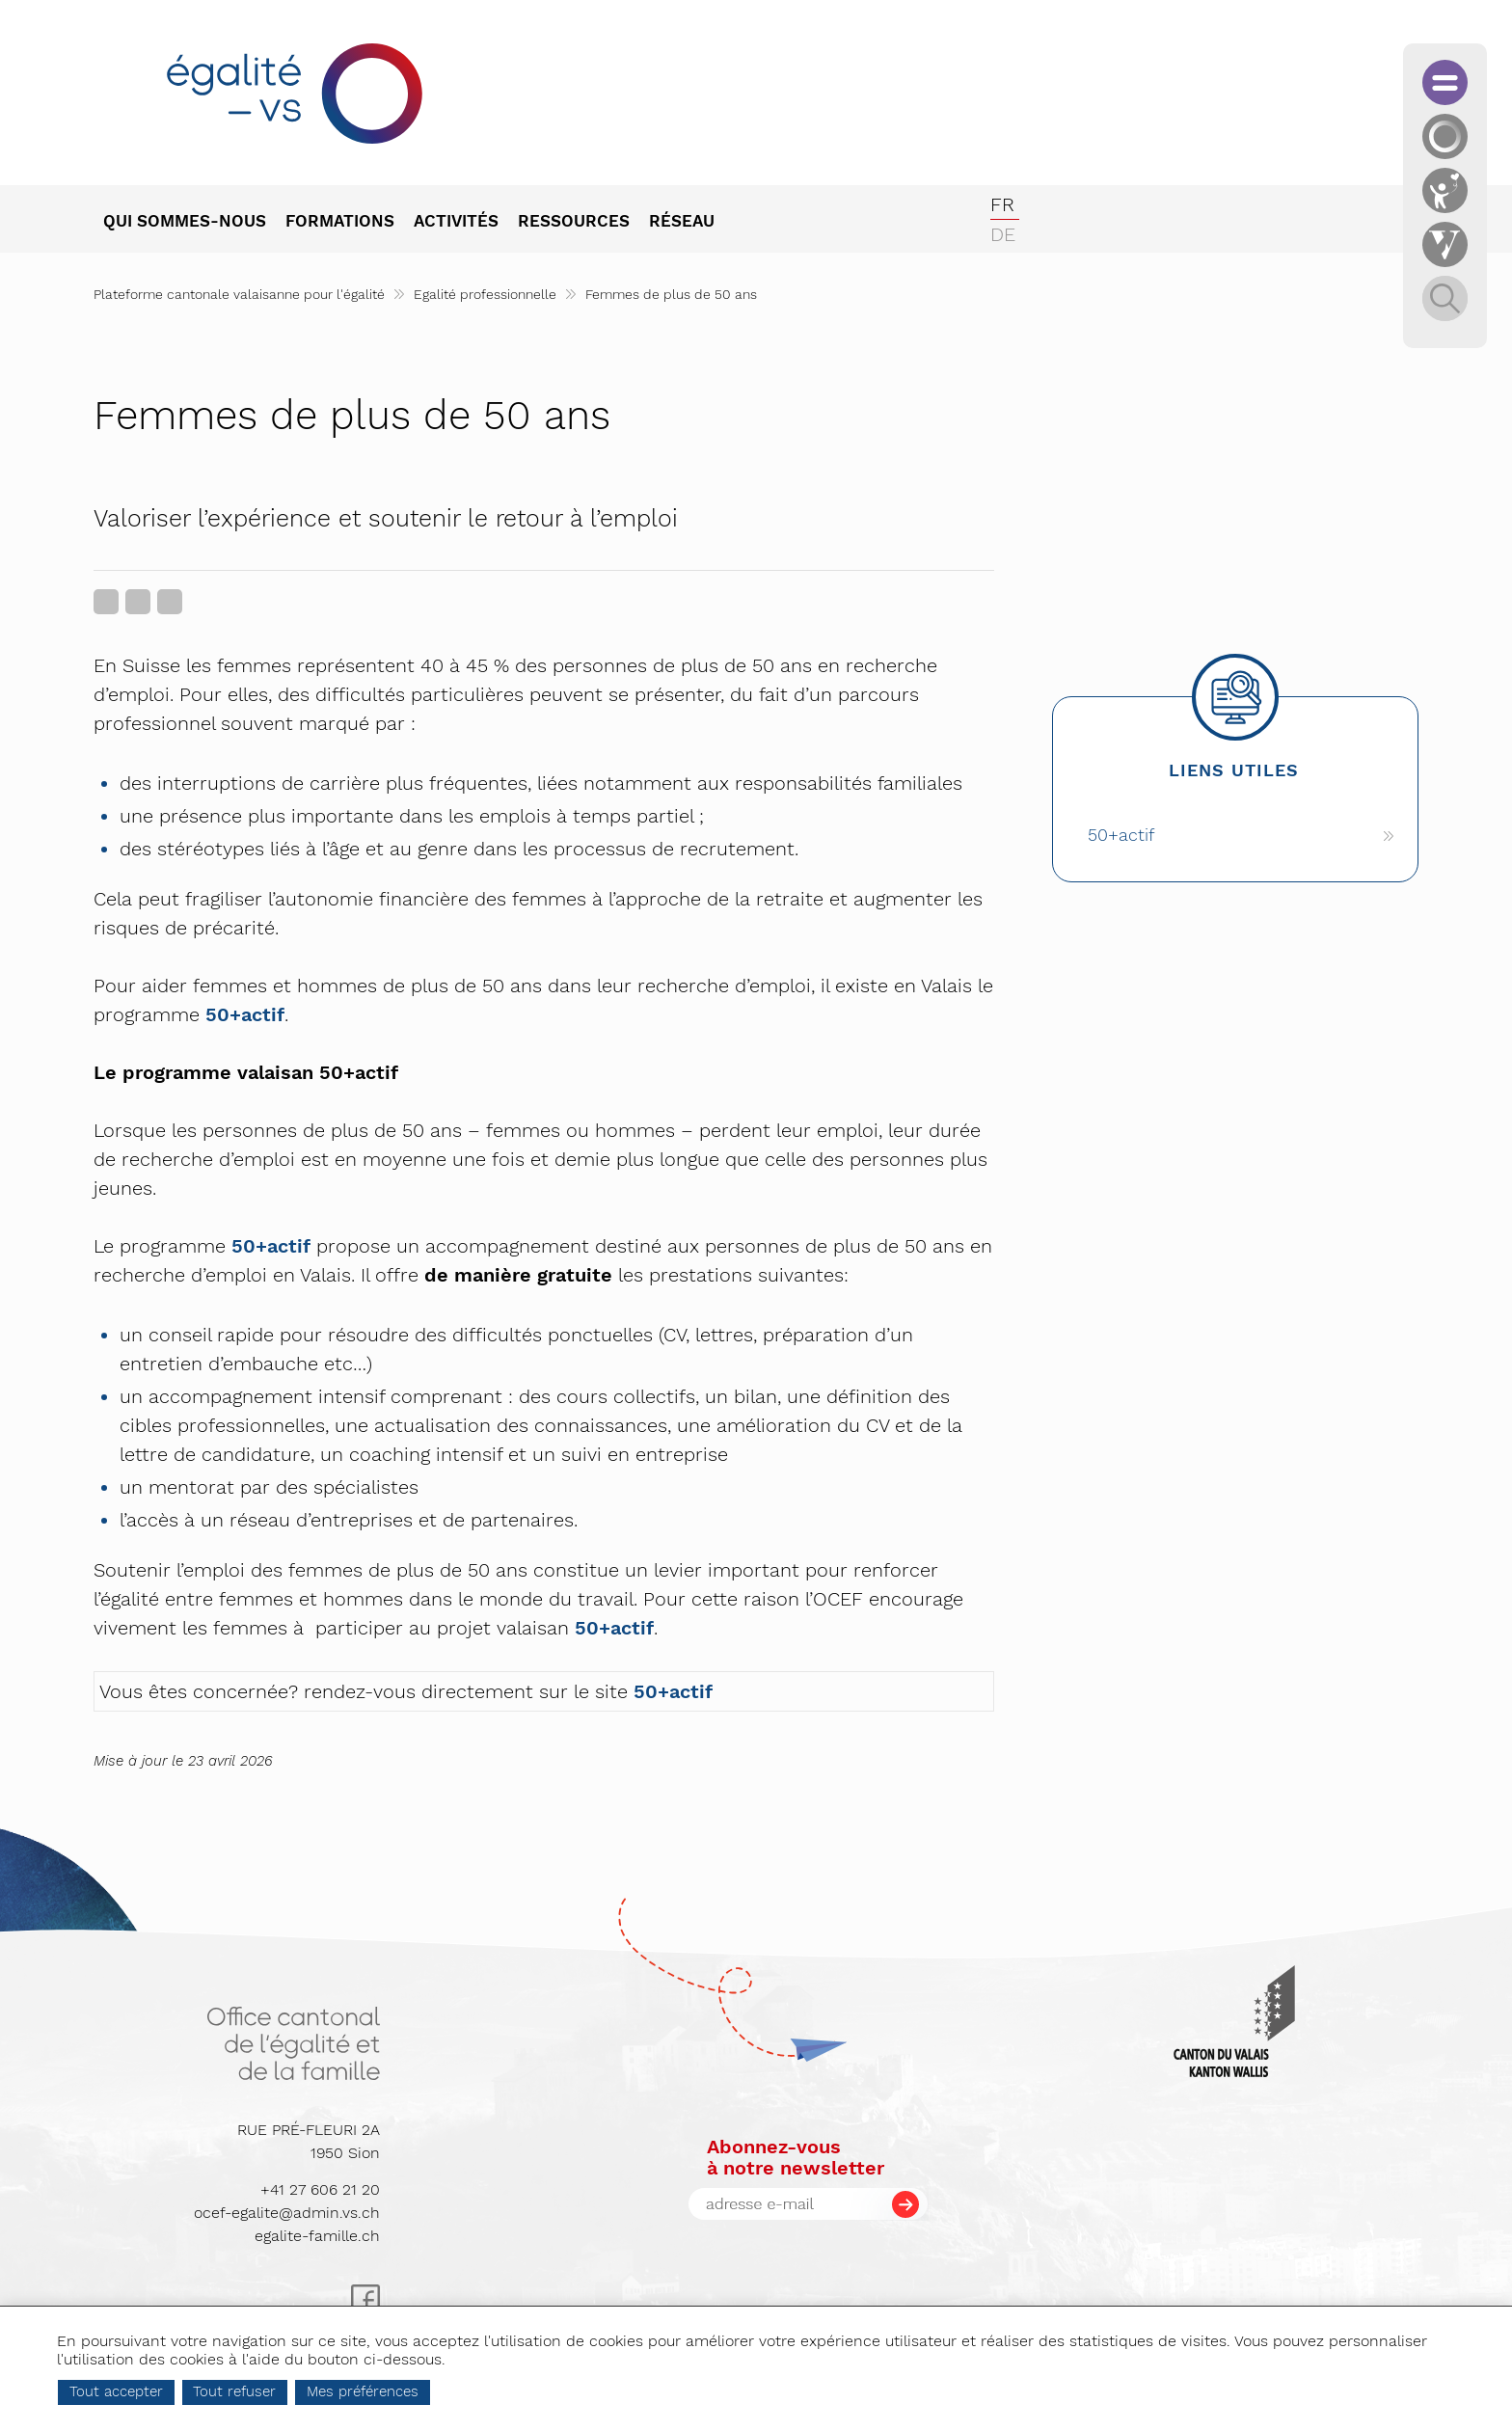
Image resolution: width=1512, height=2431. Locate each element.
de (1002, 234)
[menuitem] (194, 223)
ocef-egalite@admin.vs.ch (287, 2212)
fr (1002, 204)
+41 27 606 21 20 (320, 2189)
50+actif (244, 1014)
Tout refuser (316, 2391)
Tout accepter (198, 2391)
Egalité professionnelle (485, 294)
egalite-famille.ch (317, 2236)
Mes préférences (444, 2391)
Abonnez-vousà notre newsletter (795, 2157)
